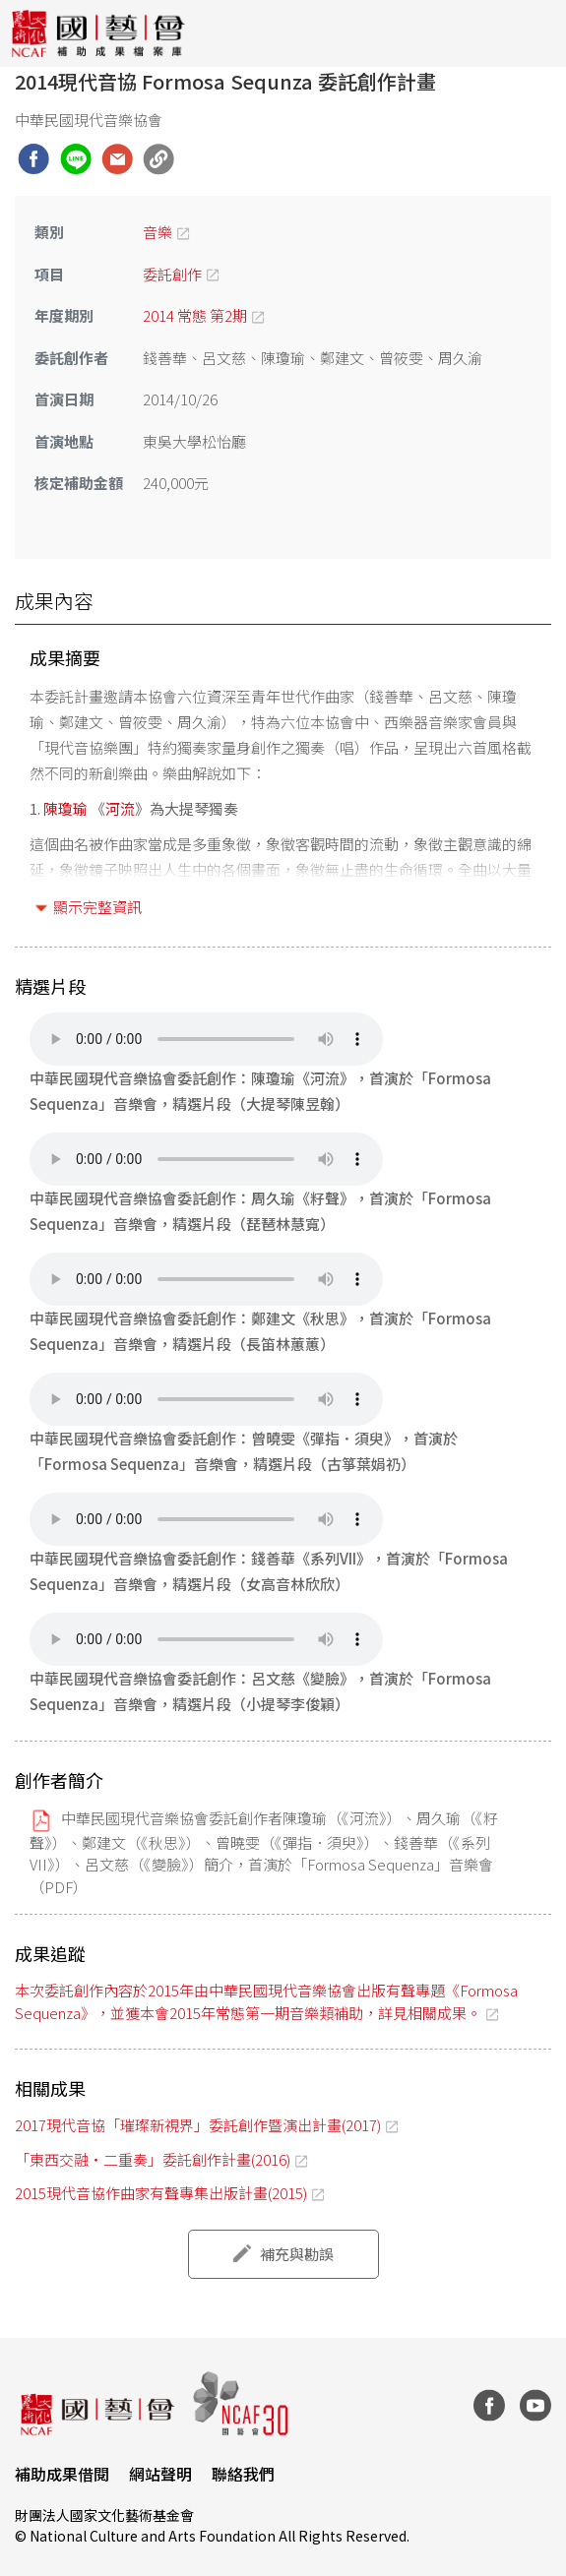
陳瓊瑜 (65, 808)
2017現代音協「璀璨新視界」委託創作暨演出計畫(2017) (198, 2125)
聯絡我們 (243, 2473)
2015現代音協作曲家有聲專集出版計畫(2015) (161, 2192)
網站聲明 (160, 2473)
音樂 (157, 231)
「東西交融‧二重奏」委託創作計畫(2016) (152, 2159)
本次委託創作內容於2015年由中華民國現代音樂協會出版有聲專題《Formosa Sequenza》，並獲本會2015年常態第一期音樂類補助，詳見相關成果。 (266, 2001)
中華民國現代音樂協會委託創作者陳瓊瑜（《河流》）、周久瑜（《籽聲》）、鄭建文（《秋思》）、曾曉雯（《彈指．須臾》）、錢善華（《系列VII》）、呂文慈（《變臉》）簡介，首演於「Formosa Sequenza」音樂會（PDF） (264, 1852)
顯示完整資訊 (97, 906)
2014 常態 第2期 (195, 315)
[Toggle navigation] (536, 33)
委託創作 (172, 274)
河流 (120, 808)
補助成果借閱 (62, 2473)
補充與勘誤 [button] (297, 2253)
